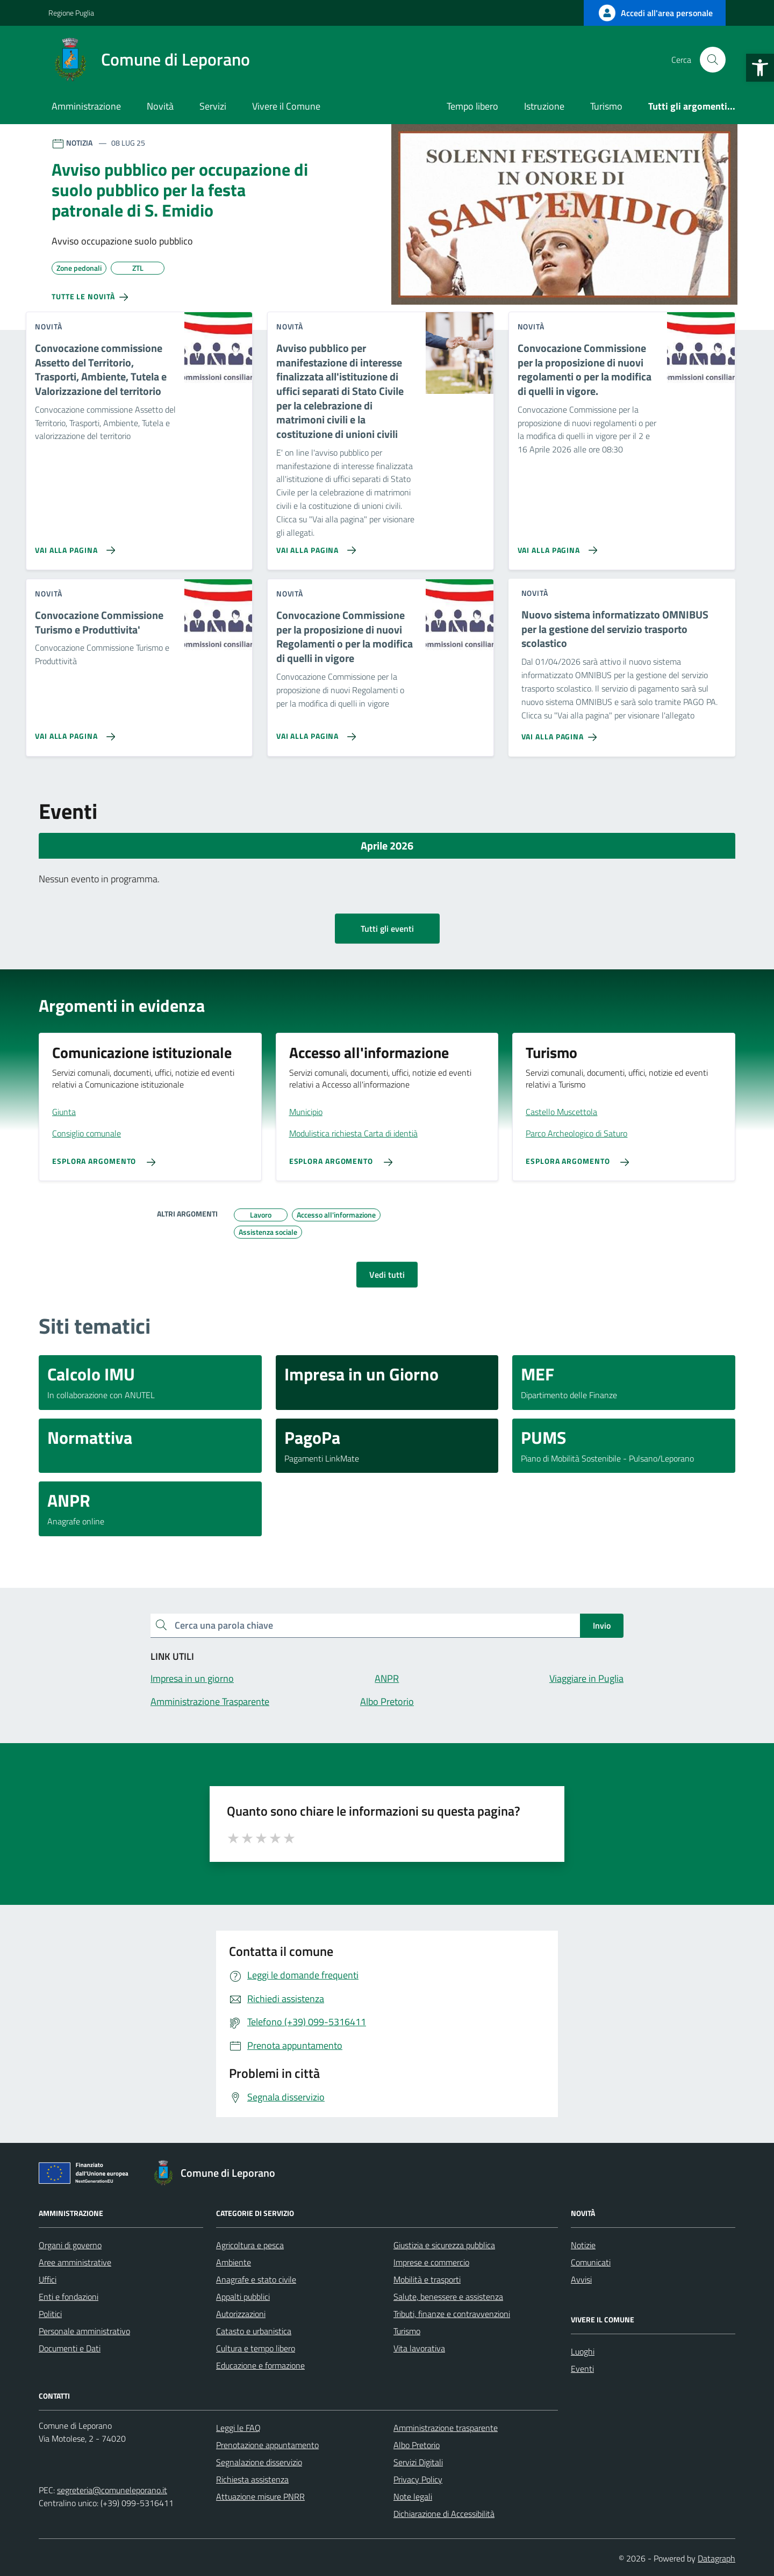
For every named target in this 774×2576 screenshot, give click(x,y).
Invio (602, 1625)
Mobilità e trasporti (427, 2279)
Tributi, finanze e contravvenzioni (451, 2313)
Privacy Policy (417, 2479)
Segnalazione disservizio (259, 2462)
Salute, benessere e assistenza (448, 2296)
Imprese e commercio (431, 2262)
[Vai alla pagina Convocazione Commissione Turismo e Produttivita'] (72, 732)
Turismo (606, 106)
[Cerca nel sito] (713, 60)
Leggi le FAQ (238, 2427)
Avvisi (581, 2279)
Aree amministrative (75, 2262)
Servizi (212, 106)
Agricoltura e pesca (250, 2245)
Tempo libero (472, 106)
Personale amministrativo (84, 2331)
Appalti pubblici (243, 2296)
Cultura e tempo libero (255, 2348)
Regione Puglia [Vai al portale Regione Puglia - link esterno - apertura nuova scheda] (71, 12)
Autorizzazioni (241, 2313)
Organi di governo (70, 2245)
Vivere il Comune (286, 106)
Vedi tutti (387, 1274)
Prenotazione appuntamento (267, 2444)
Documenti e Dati (70, 2348)
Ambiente (233, 2262)
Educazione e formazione (260, 2365)
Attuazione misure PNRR (260, 2496)
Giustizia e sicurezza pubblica (444, 2245)
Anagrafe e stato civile (256, 2279)
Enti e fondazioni (68, 2296)
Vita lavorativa (419, 2348)
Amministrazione (86, 106)
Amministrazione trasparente (445, 2427)
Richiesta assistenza (252, 2479)
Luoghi (582, 2351)
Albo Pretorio (416, 2444)
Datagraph (716, 2558)
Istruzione (544, 106)
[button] (760, 68)
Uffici (47, 2279)
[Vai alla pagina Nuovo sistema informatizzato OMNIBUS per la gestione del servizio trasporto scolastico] (561, 733)
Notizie (583, 2245)
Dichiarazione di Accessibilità (443, 2513)
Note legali (412, 2496)
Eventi (582, 2368)
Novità (160, 106)
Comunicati (591, 2262)
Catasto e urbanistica (253, 2331)
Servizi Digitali (418, 2462)
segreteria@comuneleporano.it (112, 2490)
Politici (50, 2313)
